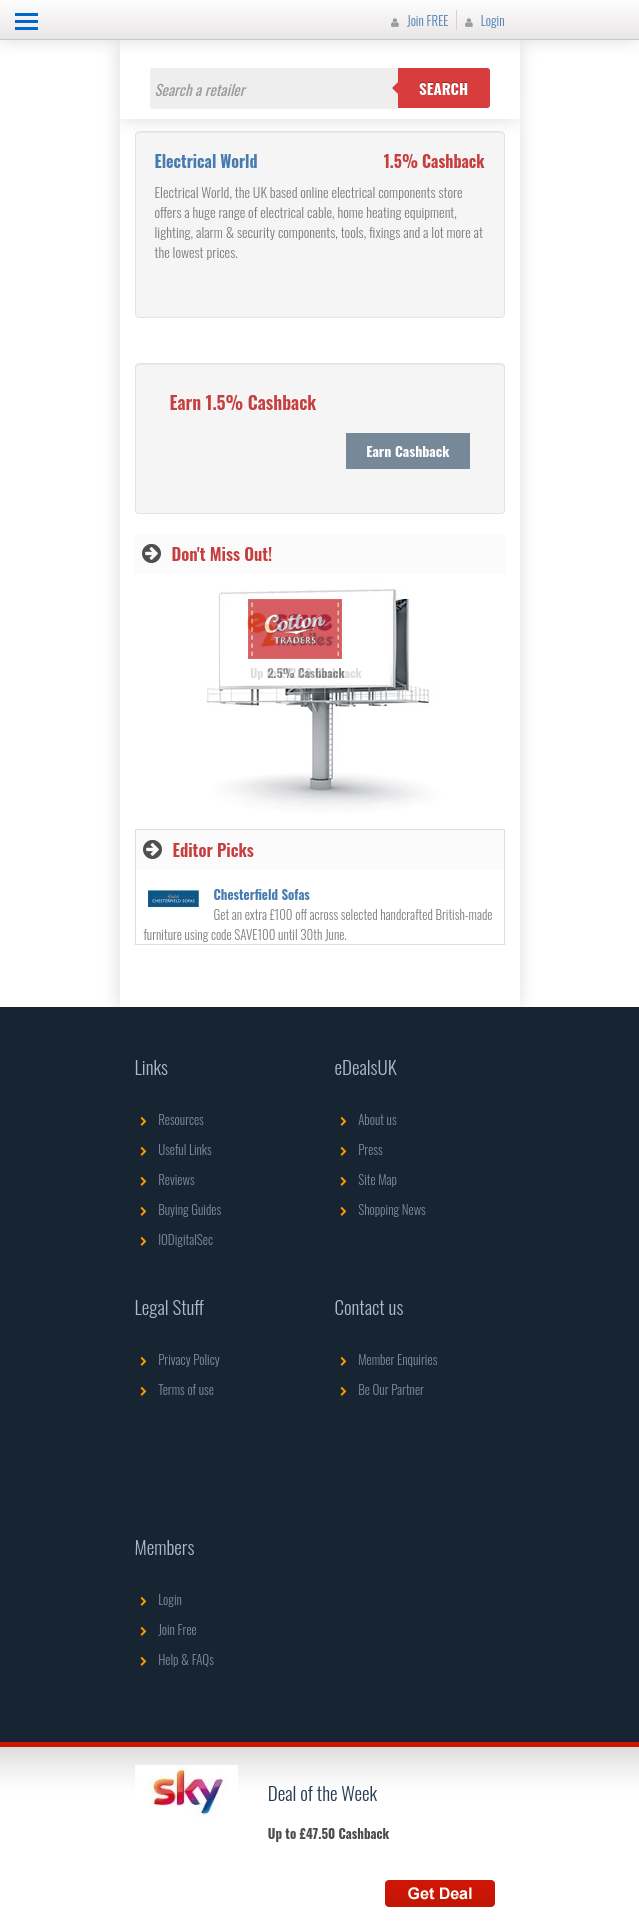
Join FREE (417, 20)
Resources (169, 1119)
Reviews (165, 1179)
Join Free (166, 1629)
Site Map (366, 1179)
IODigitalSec (174, 1239)
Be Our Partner (379, 1389)
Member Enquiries (386, 1359)
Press (359, 1149)
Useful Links (173, 1149)
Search (443, 88)
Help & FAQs (174, 1659)
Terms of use (174, 1389)
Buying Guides (178, 1209)
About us (366, 1119)
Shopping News (380, 1209)
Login (482, 20)
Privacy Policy (177, 1359)
